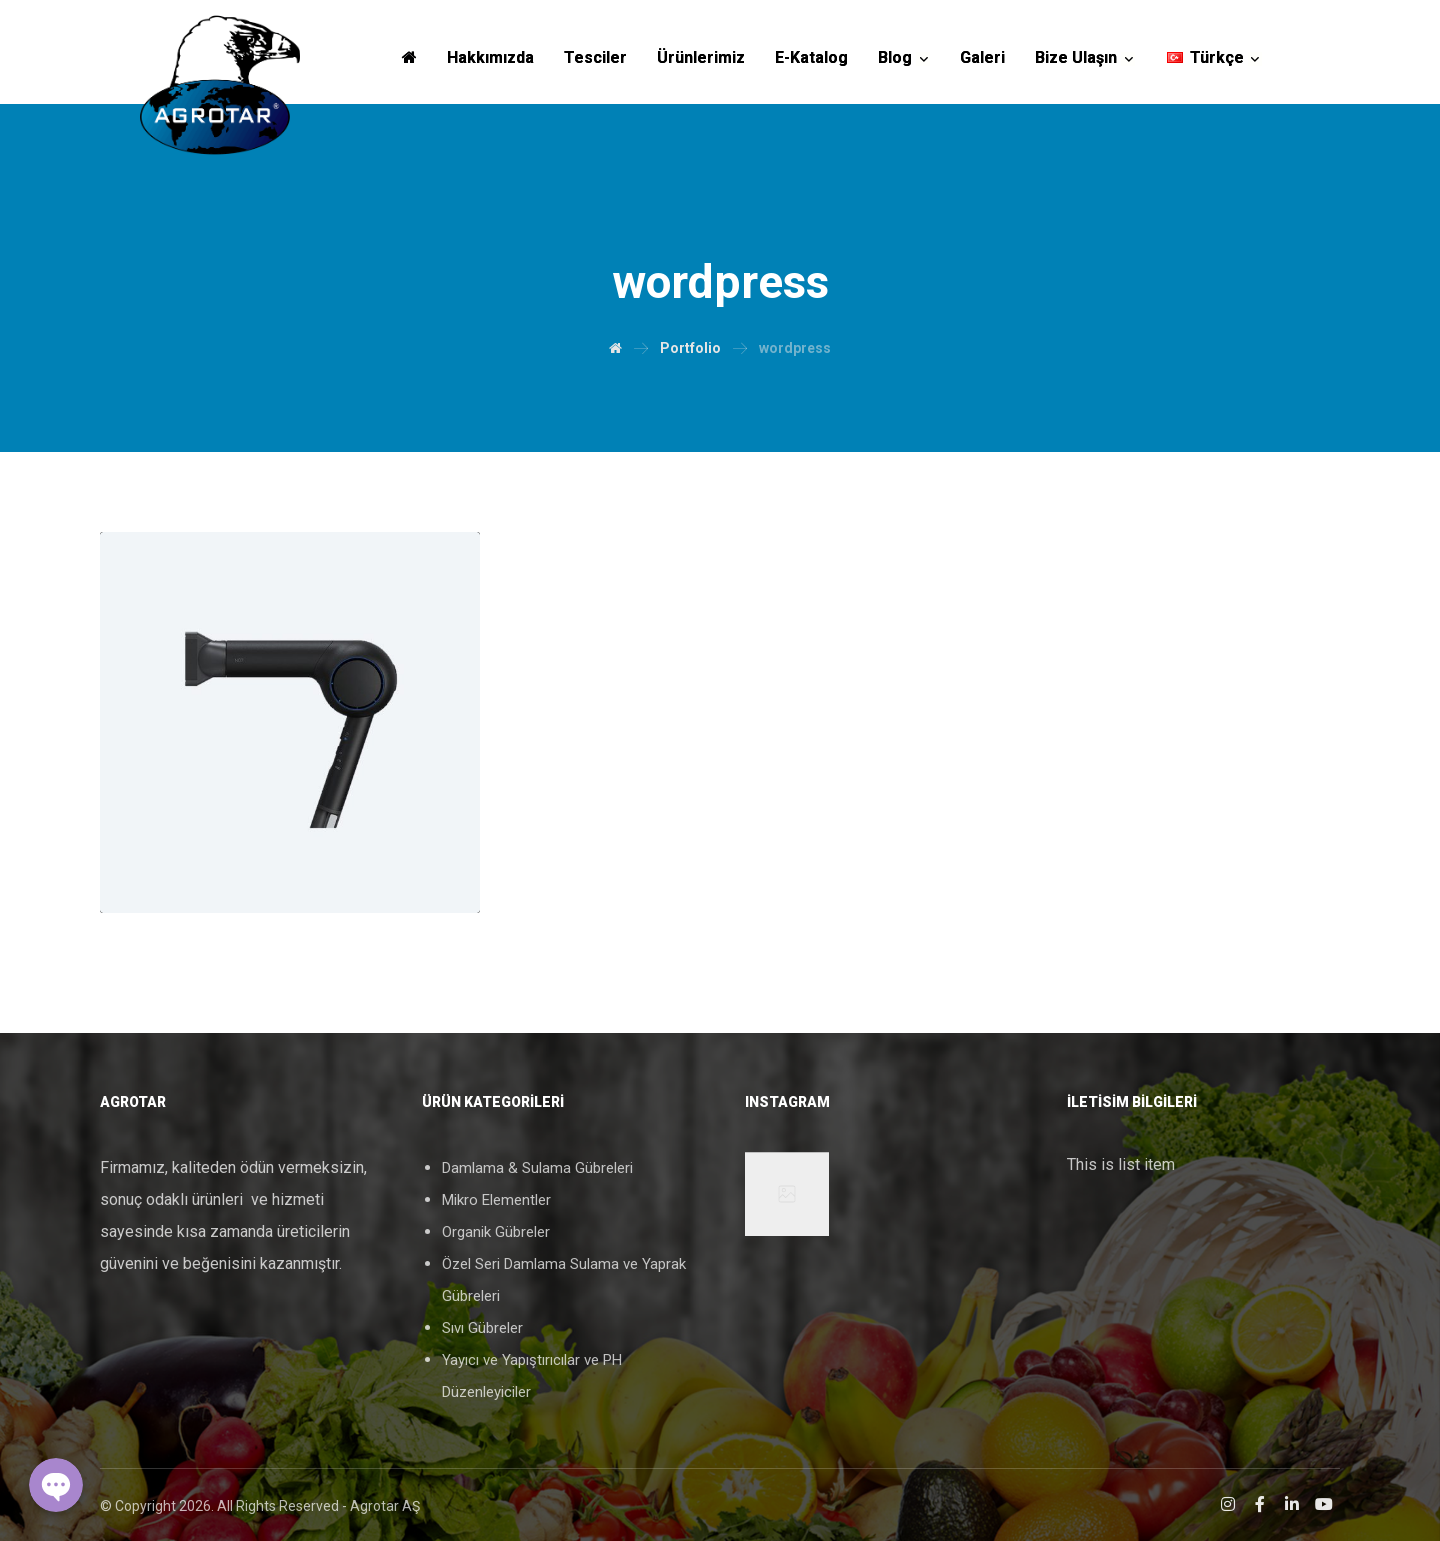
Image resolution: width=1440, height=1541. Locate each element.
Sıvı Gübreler (482, 1328)
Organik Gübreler (496, 1232)
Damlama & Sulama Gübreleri (537, 1168)
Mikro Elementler (496, 1200)
